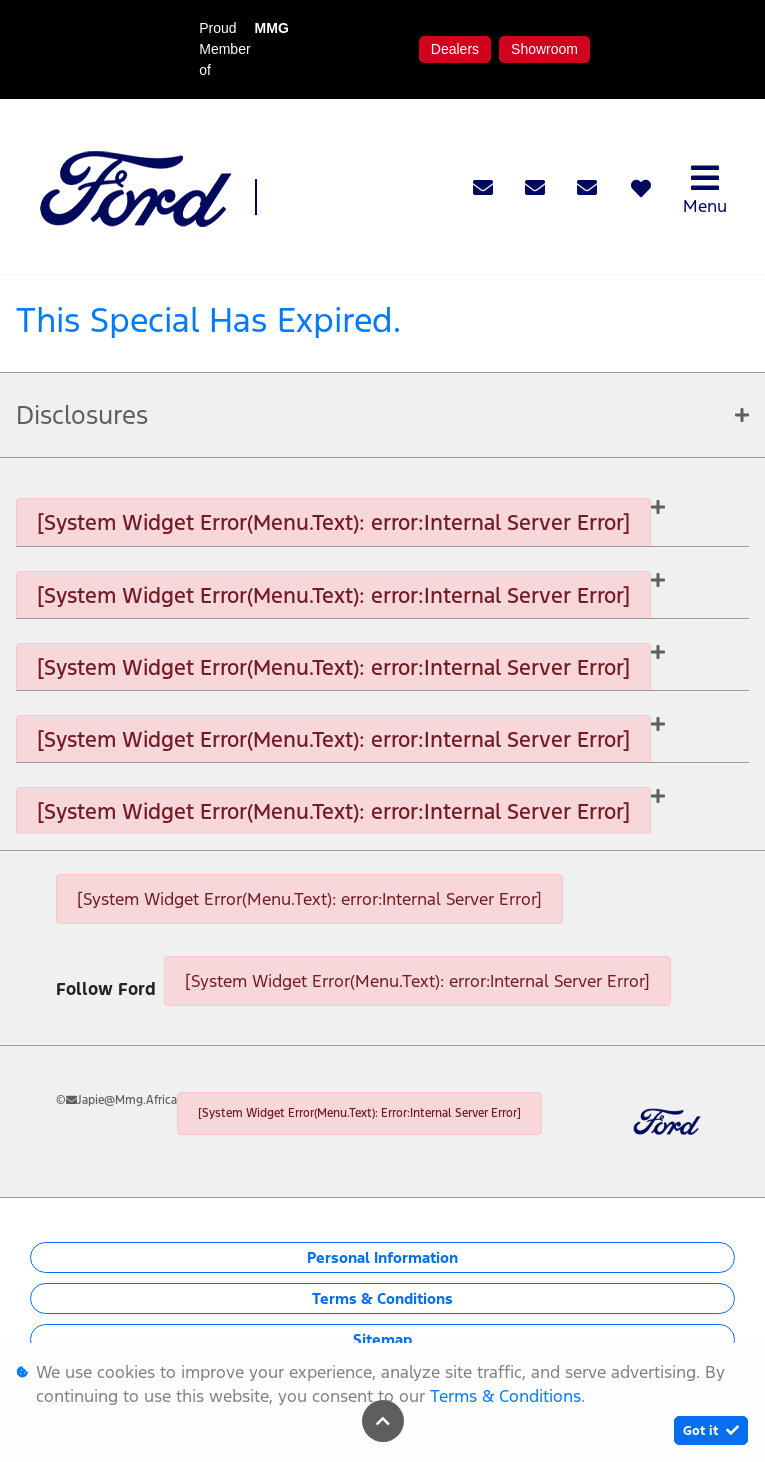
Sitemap (382, 1339)
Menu (705, 189)
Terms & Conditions (382, 1298)
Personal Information (382, 1257)
